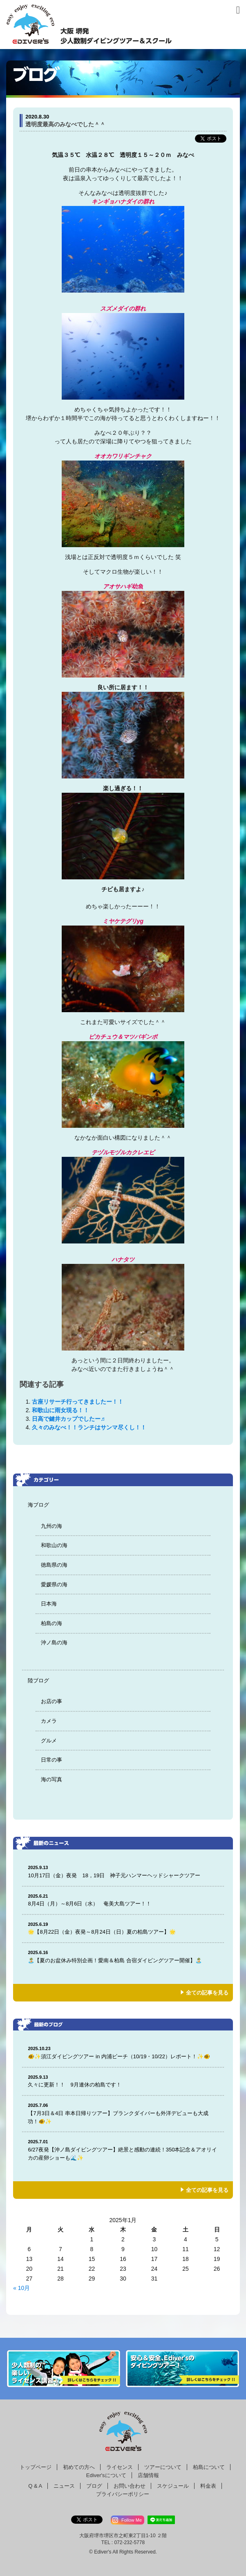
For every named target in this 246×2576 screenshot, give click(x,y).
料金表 (208, 2486)
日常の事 (51, 1760)
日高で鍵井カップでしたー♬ (68, 1418)
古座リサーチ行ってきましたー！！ (77, 1401)
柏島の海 (51, 1623)
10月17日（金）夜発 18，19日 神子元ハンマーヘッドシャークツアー (123, 1871)
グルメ (49, 1740)
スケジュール (173, 2486)
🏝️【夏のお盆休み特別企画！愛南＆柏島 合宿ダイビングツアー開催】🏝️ (123, 1956)
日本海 (49, 1604)
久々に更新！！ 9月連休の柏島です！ (123, 2081)
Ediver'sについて (106, 2475)
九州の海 (51, 1526)
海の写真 (51, 1779)
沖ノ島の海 (54, 1642)
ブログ (94, 2486)
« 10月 (21, 2288)
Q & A (35, 2486)
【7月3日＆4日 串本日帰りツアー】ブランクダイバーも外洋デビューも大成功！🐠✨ (123, 2113)
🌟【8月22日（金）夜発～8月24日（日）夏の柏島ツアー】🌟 (123, 1928)
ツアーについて (162, 2467)
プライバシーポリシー (122, 2494)
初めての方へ (79, 2467)
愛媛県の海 (54, 1584)
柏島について (209, 2467)
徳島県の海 (54, 1565)
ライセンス (119, 2467)
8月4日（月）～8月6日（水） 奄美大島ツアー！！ (123, 1900)
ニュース (64, 2486)
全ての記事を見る (207, 1993)
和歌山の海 (54, 1545)
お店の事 (51, 1701)
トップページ (35, 2467)
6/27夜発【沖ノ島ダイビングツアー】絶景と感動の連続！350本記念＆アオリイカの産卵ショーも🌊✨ (123, 2149)
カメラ (49, 1721)
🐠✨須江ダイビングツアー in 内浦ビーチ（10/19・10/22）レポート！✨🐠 (123, 2052)
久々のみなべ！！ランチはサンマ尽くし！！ (89, 1427)
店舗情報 (148, 2475)
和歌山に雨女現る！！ (60, 1410)
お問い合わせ (129, 2486)
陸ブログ (38, 1680)
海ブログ (38, 1505)
